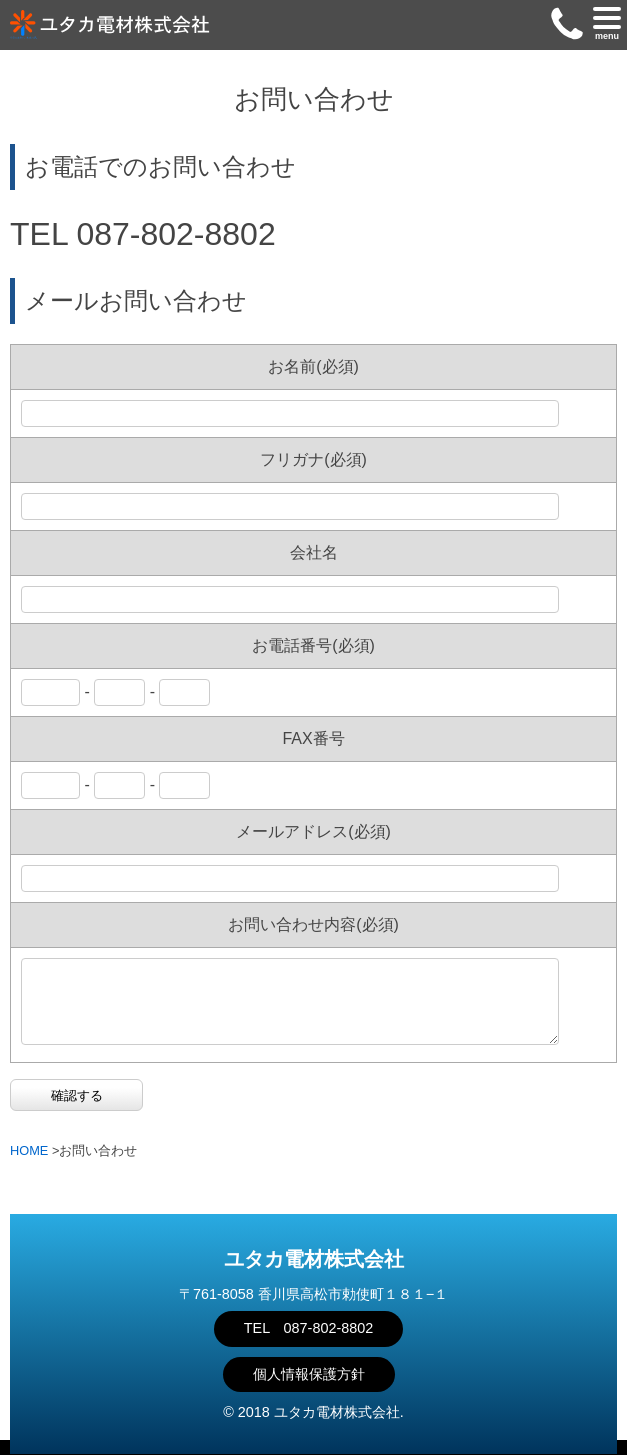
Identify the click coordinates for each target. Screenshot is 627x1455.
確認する (77, 1110)
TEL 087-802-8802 (308, 1328)
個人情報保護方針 (309, 1374)
